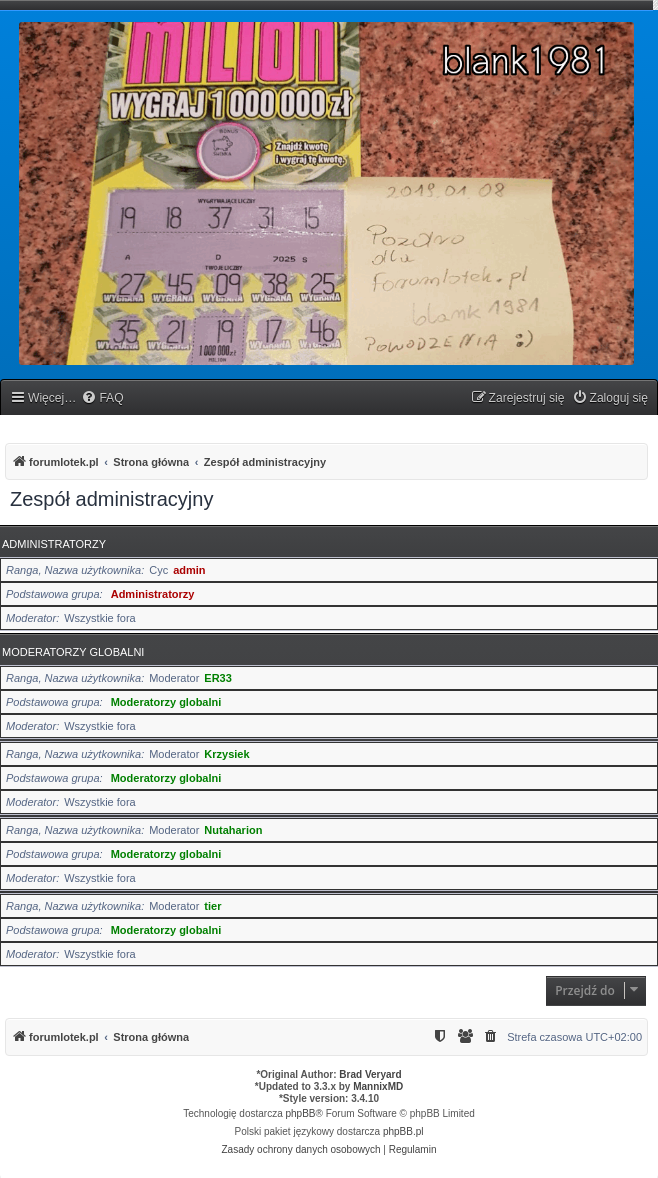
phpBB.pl (403, 1131)
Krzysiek (226, 754)
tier (212, 906)
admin (189, 570)
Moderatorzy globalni (73, 652)
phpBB (301, 1113)
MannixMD (378, 1086)
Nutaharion (233, 830)
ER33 (218, 678)
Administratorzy (54, 544)
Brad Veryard (370, 1074)
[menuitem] (102, 398)
